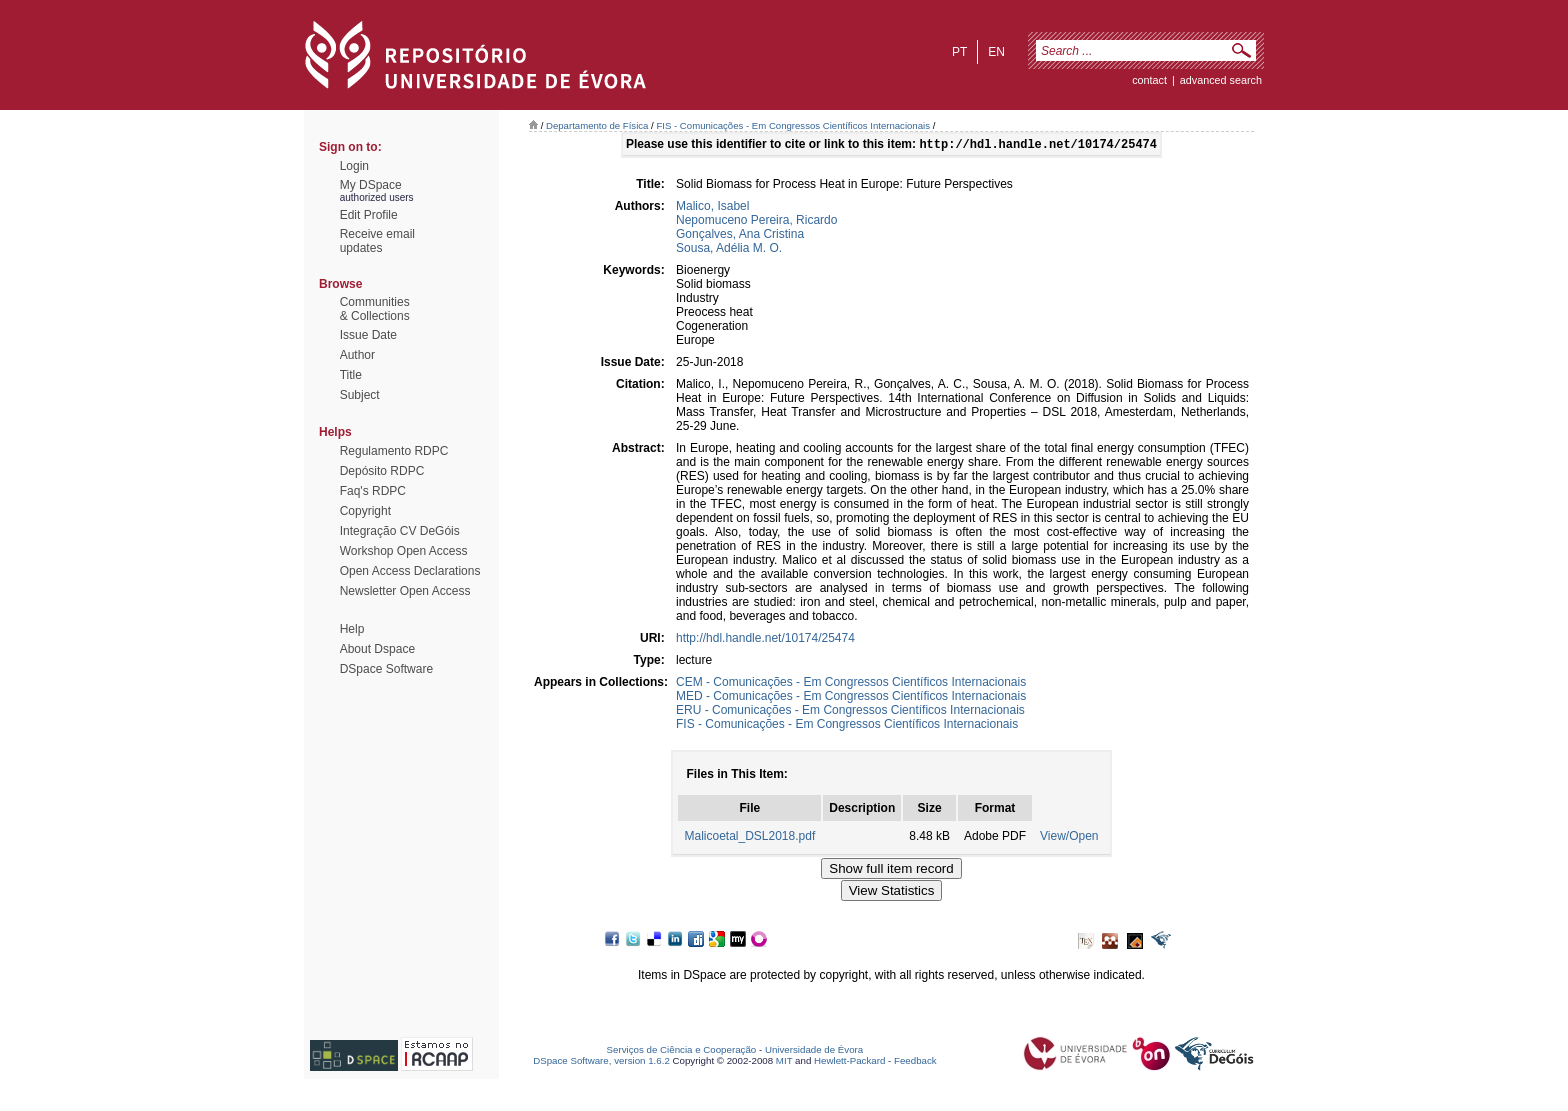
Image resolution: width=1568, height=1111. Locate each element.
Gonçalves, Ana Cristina (740, 236)
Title (351, 375)
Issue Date (368, 335)
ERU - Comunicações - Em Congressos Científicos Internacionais (850, 712)
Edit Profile (369, 215)
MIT (784, 1062)
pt (959, 52)
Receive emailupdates (377, 241)
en (996, 52)
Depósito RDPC (382, 471)
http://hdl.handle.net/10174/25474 (765, 640)
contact (1149, 80)
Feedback (915, 1062)
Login (354, 166)
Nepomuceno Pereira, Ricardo (756, 222)
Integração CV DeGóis (400, 531)
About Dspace (377, 649)
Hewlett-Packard (849, 1062)
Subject (360, 395)
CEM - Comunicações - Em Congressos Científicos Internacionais (851, 684)
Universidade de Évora (814, 1051)
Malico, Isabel (712, 208)
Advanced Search (1221, 80)
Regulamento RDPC (394, 451)
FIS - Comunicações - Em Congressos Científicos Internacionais (793, 125)
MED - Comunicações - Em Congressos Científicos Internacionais (851, 698)
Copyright (365, 511)
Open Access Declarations (410, 571)
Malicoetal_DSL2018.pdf (749, 838)
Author (357, 355)
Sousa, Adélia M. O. (729, 250)
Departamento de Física (597, 125)
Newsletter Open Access (405, 591)
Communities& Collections (375, 309)
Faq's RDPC (373, 491)
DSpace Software (386, 669)
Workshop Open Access (404, 551)
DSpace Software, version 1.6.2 (601, 1062)
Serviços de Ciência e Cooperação (682, 1051)
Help (352, 629)
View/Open (1069, 838)
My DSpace (371, 185)
